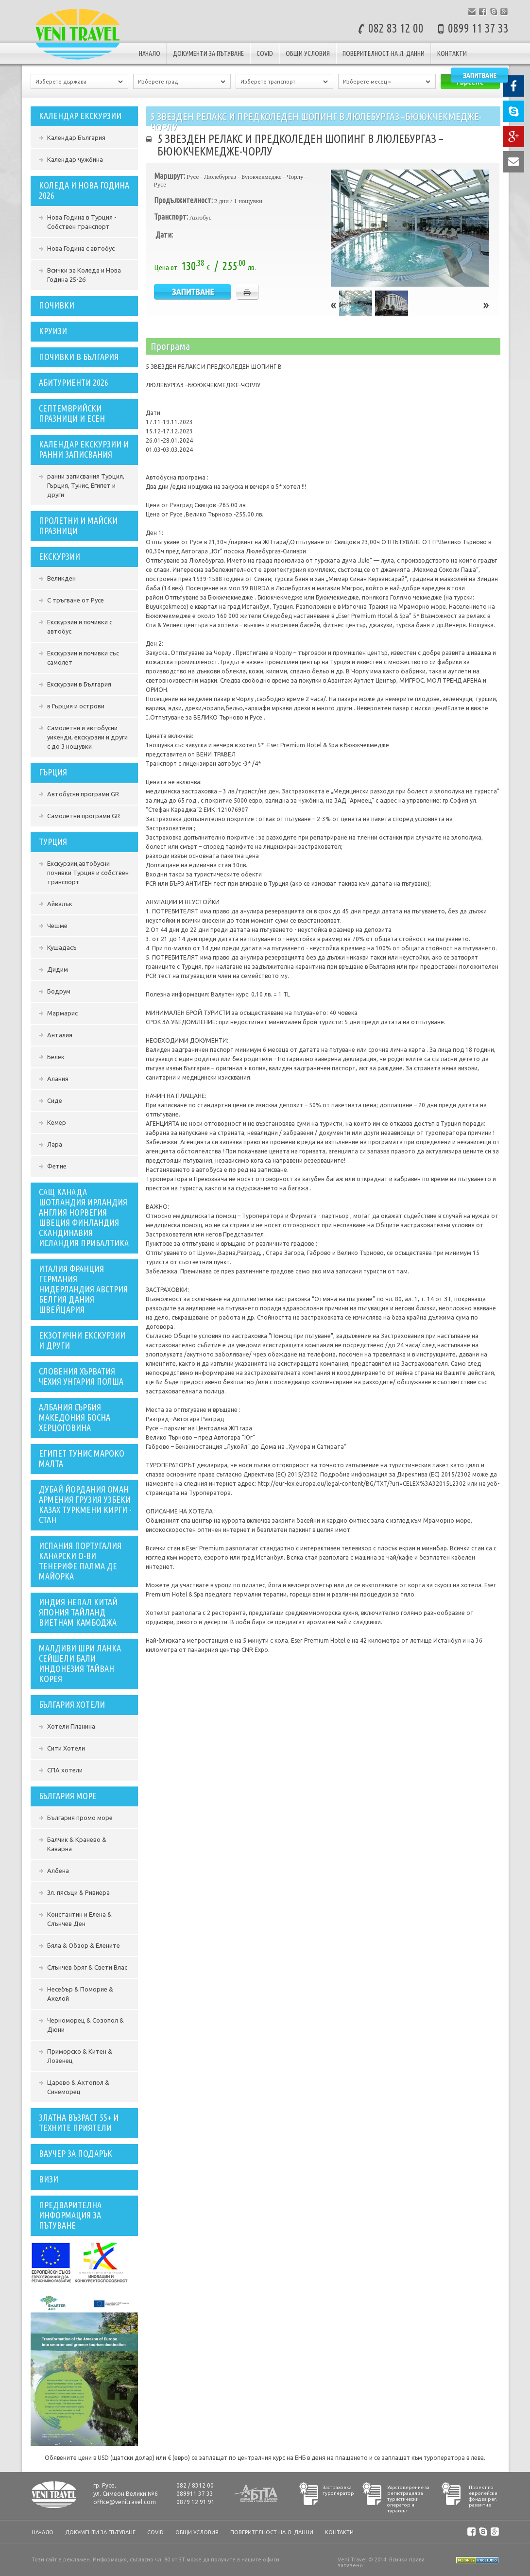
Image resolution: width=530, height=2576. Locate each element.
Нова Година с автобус (81, 248)
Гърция (53, 772)
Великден (61, 578)
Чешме (57, 925)
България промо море (80, 1817)
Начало (149, 53)
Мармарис (62, 1013)
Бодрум (58, 991)
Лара (54, 1144)
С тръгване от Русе (75, 600)
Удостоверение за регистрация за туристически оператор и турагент (408, 2499)
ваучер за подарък (75, 2153)
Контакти (452, 53)
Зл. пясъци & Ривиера (78, 1892)
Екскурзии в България (79, 684)
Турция (53, 841)
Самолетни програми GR (83, 815)
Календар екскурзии (80, 115)
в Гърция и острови (75, 706)
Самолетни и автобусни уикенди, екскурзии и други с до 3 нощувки (87, 737)
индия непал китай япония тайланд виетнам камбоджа (78, 1612)
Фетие (57, 1166)
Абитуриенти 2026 (73, 382)
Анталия (59, 1034)
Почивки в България (79, 356)
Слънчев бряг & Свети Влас (87, 1967)
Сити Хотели (66, 1748)
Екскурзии (59, 556)
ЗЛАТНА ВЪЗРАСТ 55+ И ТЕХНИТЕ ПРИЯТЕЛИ (79, 2122)
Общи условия (308, 53)
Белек (56, 1056)
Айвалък (59, 903)
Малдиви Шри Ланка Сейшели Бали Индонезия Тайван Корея (80, 1663)
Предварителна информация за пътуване (70, 2215)
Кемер (56, 1122)
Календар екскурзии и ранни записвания (84, 449)
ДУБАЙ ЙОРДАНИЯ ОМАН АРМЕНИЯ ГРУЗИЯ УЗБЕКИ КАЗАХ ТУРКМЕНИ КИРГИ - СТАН (85, 1504)
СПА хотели (65, 1770)
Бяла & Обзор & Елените (83, 1945)
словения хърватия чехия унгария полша (81, 1376)
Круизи (53, 331)
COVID (264, 53)
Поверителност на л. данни (383, 53)
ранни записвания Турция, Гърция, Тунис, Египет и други (85, 485)
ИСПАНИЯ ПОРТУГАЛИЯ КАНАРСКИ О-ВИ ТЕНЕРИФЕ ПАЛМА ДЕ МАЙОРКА (80, 1561)
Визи (48, 2179)
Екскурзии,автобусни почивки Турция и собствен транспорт (88, 872)
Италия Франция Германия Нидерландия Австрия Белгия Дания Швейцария (83, 1289)
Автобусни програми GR (83, 793)
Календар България (76, 137)
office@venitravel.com (124, 2502)
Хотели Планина (71, 1726)
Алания (57, 1078)
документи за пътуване (208, 53)
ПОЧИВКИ (56, 305)
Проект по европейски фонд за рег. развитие (483, 2496)
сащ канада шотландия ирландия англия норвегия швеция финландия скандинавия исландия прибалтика (84, 1217)
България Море (68, 1796)
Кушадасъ (62, 947)
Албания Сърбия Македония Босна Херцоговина (74, 1417)
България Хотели (72, 1704)
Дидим (57, 969)
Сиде (54, 1100)
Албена (58, 1870)
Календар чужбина (75, 159)
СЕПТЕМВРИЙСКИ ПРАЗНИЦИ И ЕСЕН (72, 413)
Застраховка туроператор (338, 2490)
